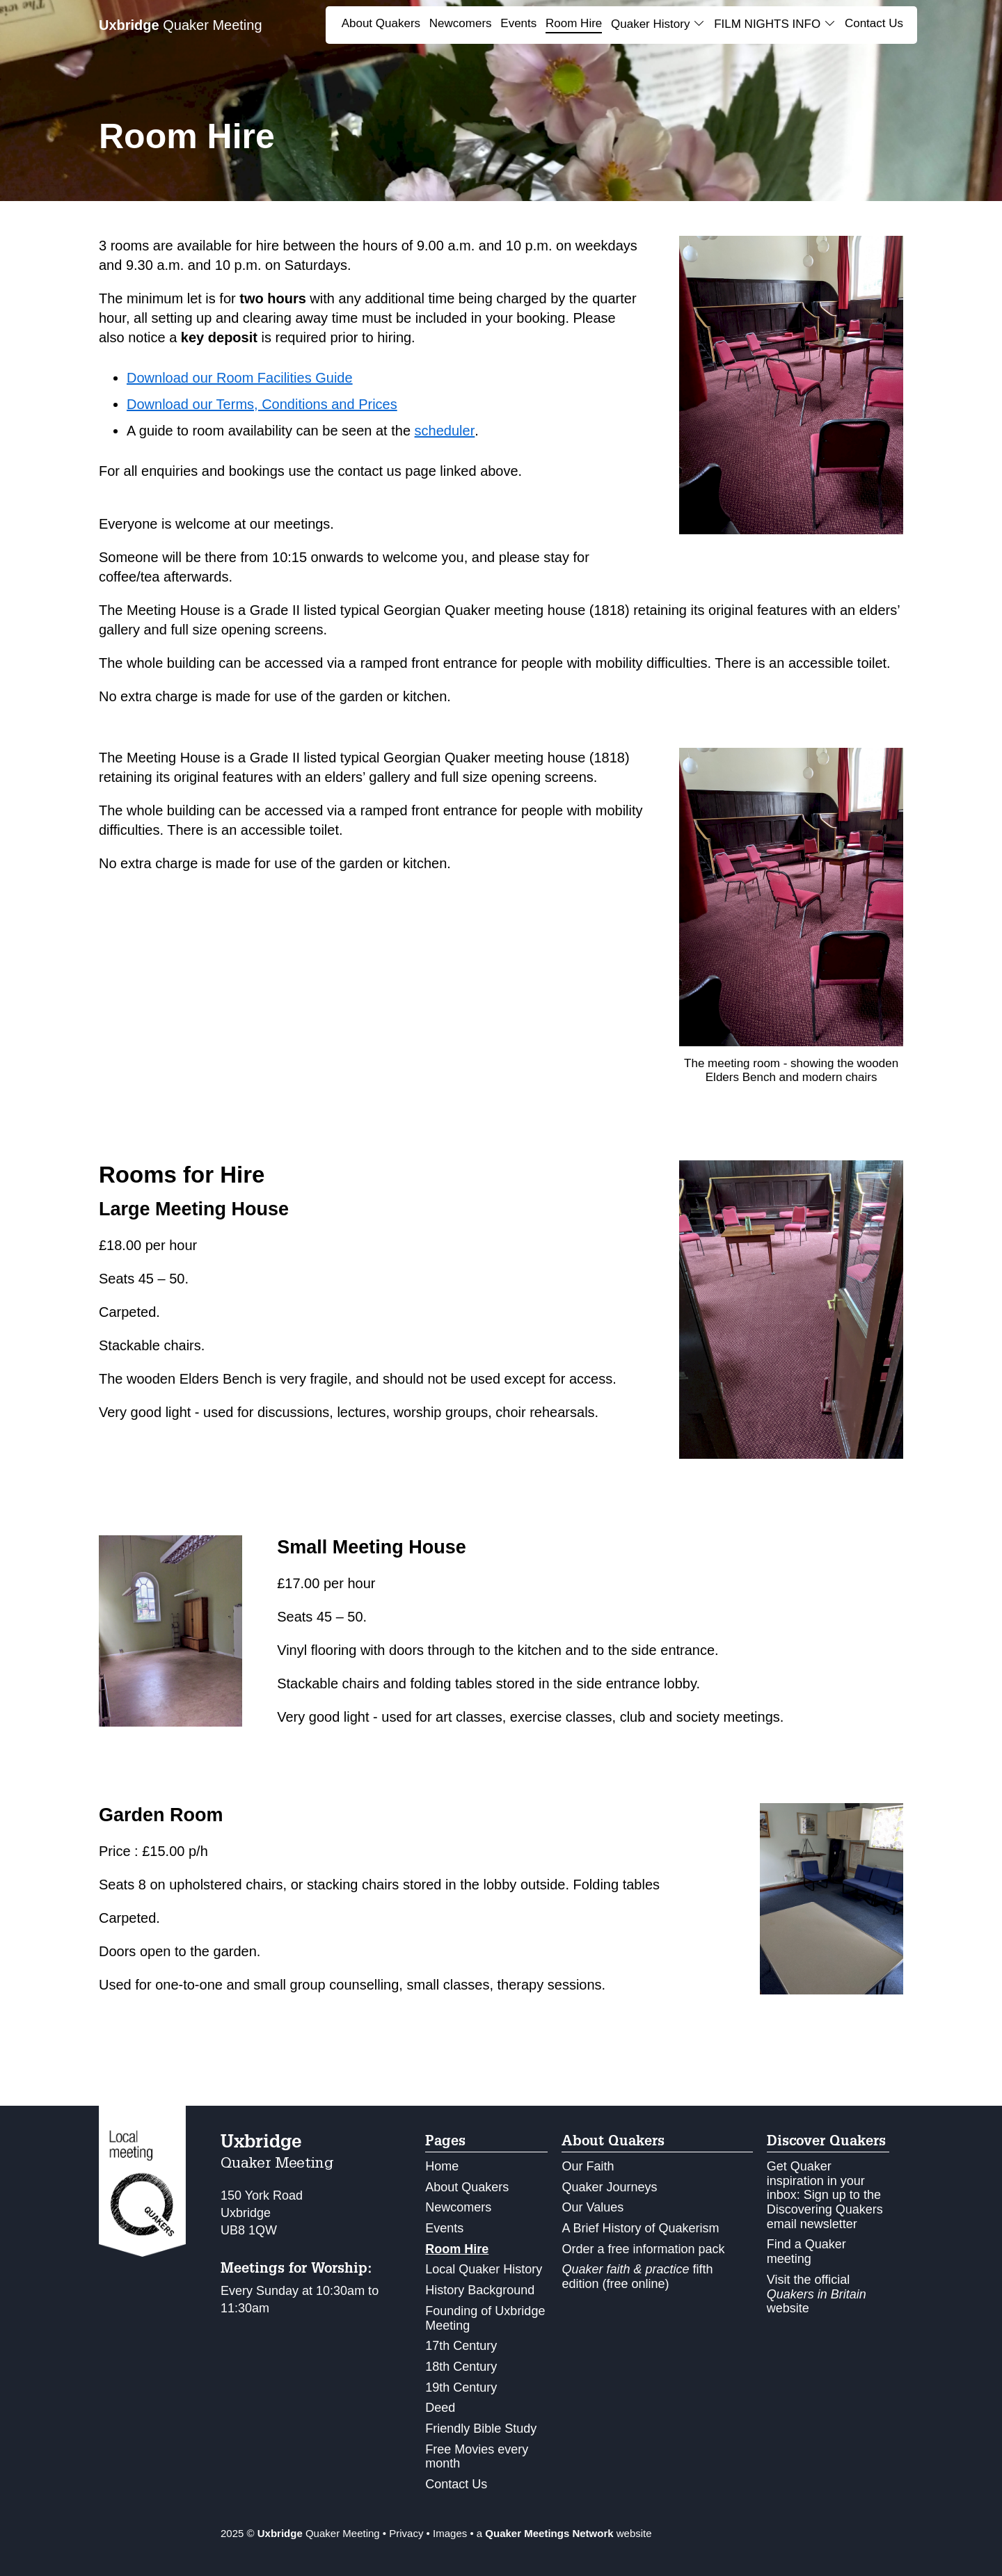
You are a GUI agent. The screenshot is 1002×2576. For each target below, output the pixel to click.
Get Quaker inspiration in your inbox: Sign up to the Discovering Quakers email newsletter (825, 2195)
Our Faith (588, 2166)
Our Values (592, 2207)
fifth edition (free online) (637, 2276)
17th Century (461, 2346)
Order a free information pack (643, 2249)
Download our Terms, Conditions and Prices (262, 404)
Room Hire (574, 23)
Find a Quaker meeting (806, 2251)
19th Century (461, 2387)
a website (564, 2533)
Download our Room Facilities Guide (240, 377)
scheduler (445, 430)
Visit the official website (816, 2294)
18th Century (461, 2367)
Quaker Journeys (609, 2187)
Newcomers (460, 23)
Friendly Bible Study (480, 2428)
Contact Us (874, 23)
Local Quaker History (483, 2269)
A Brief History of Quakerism (640, 2228)
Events (518, 23)
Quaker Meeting (180, 25)
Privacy (406, 2533)
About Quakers (381, 23)
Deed (440, 2408)
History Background (479, 2290)
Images (450, 2533)
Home (442, 2166)
